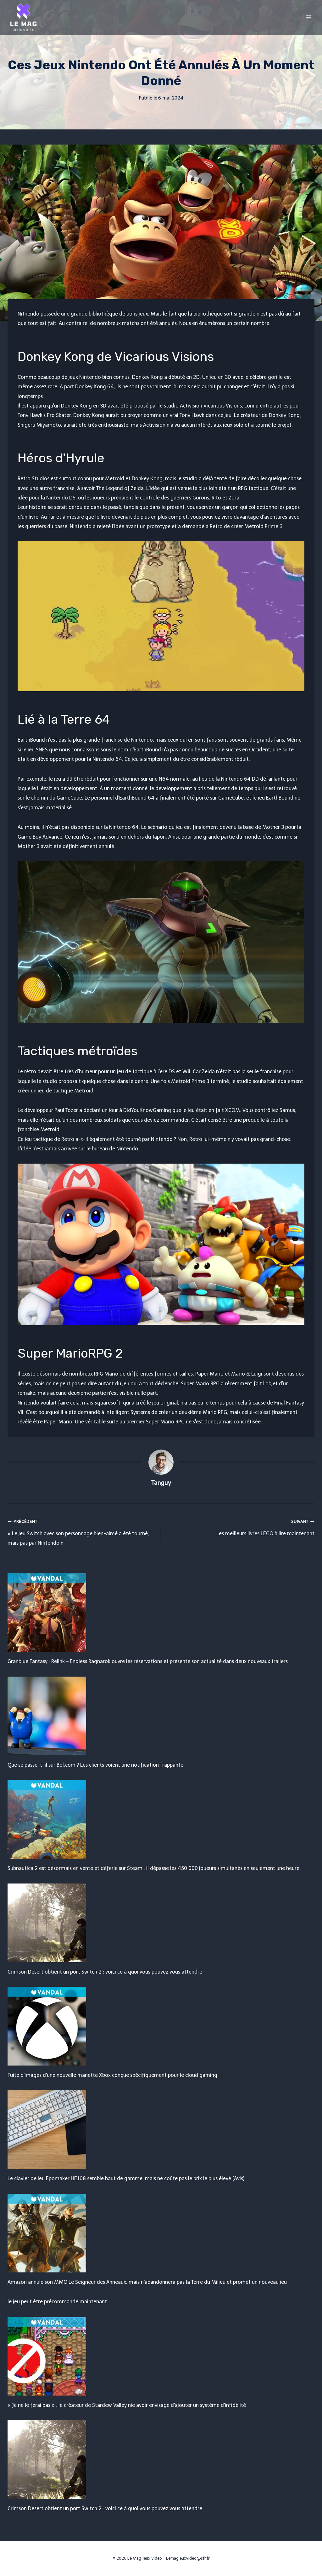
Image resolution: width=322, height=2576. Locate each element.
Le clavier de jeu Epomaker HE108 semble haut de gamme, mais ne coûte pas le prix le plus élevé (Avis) (126, 2178)
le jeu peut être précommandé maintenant (57, 2302)
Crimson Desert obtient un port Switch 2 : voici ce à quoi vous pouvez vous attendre (105, 1972)
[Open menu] (308, 17)
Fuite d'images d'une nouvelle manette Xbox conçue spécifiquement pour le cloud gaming (112, 2075)
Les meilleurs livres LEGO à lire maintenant (240, 1526)
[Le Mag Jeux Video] (23, 17)
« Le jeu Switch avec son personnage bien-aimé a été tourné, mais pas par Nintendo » (82, 1531)
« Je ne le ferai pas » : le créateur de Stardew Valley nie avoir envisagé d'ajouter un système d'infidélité (127, 2405)
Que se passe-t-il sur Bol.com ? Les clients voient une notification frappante (95, 1765)
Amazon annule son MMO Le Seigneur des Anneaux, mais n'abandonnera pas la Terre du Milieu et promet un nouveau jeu (147, 2282)
